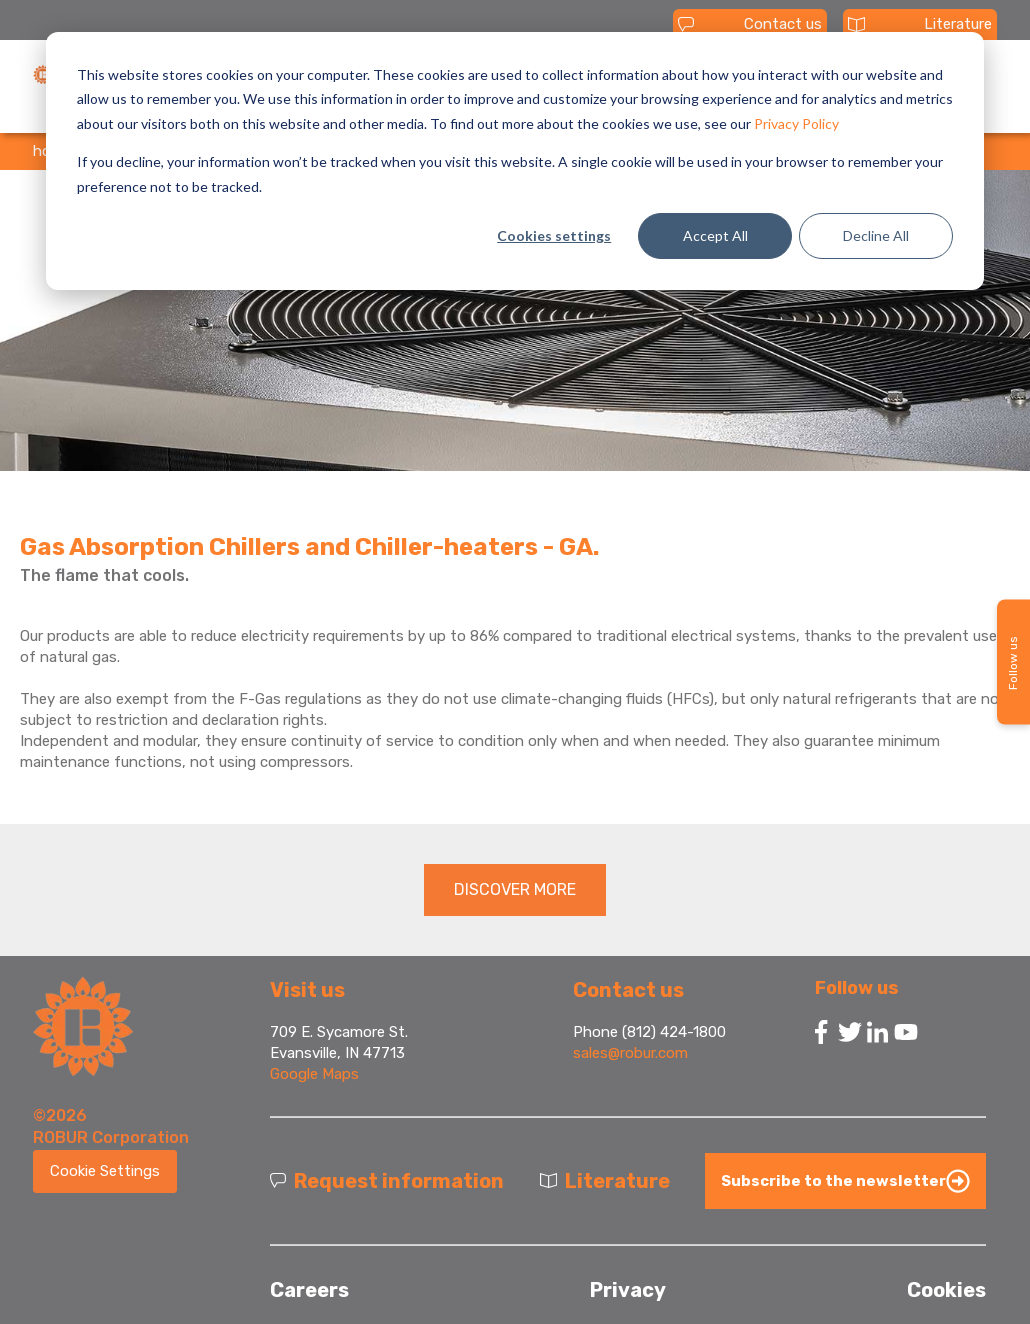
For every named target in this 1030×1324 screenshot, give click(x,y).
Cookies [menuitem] (946, 1290)
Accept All (715, 235)
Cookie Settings (105, 1171)
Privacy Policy (796, 123)
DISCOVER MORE (515, 889)
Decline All (876, 235)
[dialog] (515, 161)
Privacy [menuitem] (628, 1290)
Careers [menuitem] (309, 1290)
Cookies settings (554, 235)
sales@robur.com (630, 1053)
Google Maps (314, 1074)
